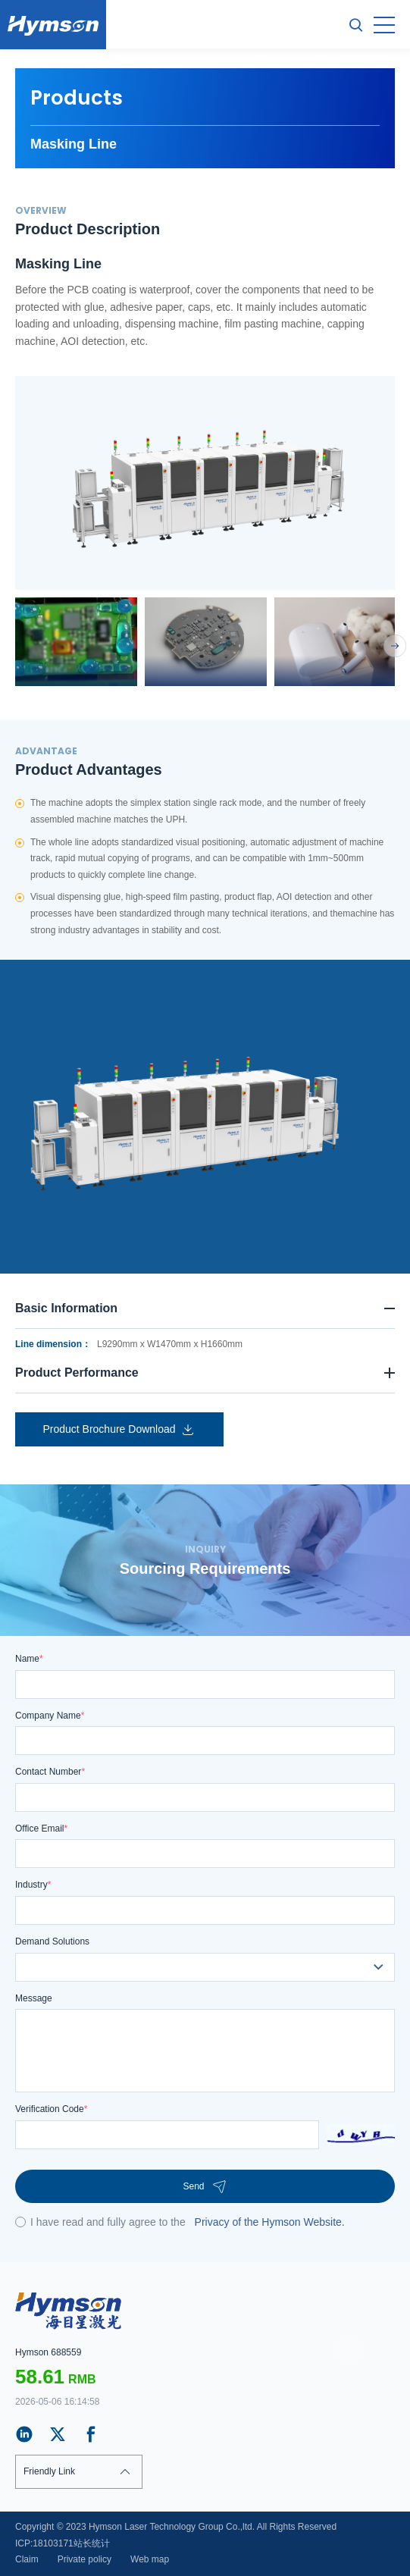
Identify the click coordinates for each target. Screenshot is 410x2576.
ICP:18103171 (44, 2543)
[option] (205, 483)
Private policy (84, 2559)
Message (33, 1998)
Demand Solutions (52, 1941)
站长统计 (92, 2543)
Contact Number (50, 1771)
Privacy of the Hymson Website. (270, 2222)
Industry (33, 1884)
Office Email (41, 1828)
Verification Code (51, 2109)
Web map (149, 2559)
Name (29, 1658)
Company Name (49, 1715)
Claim (27, 2559)
